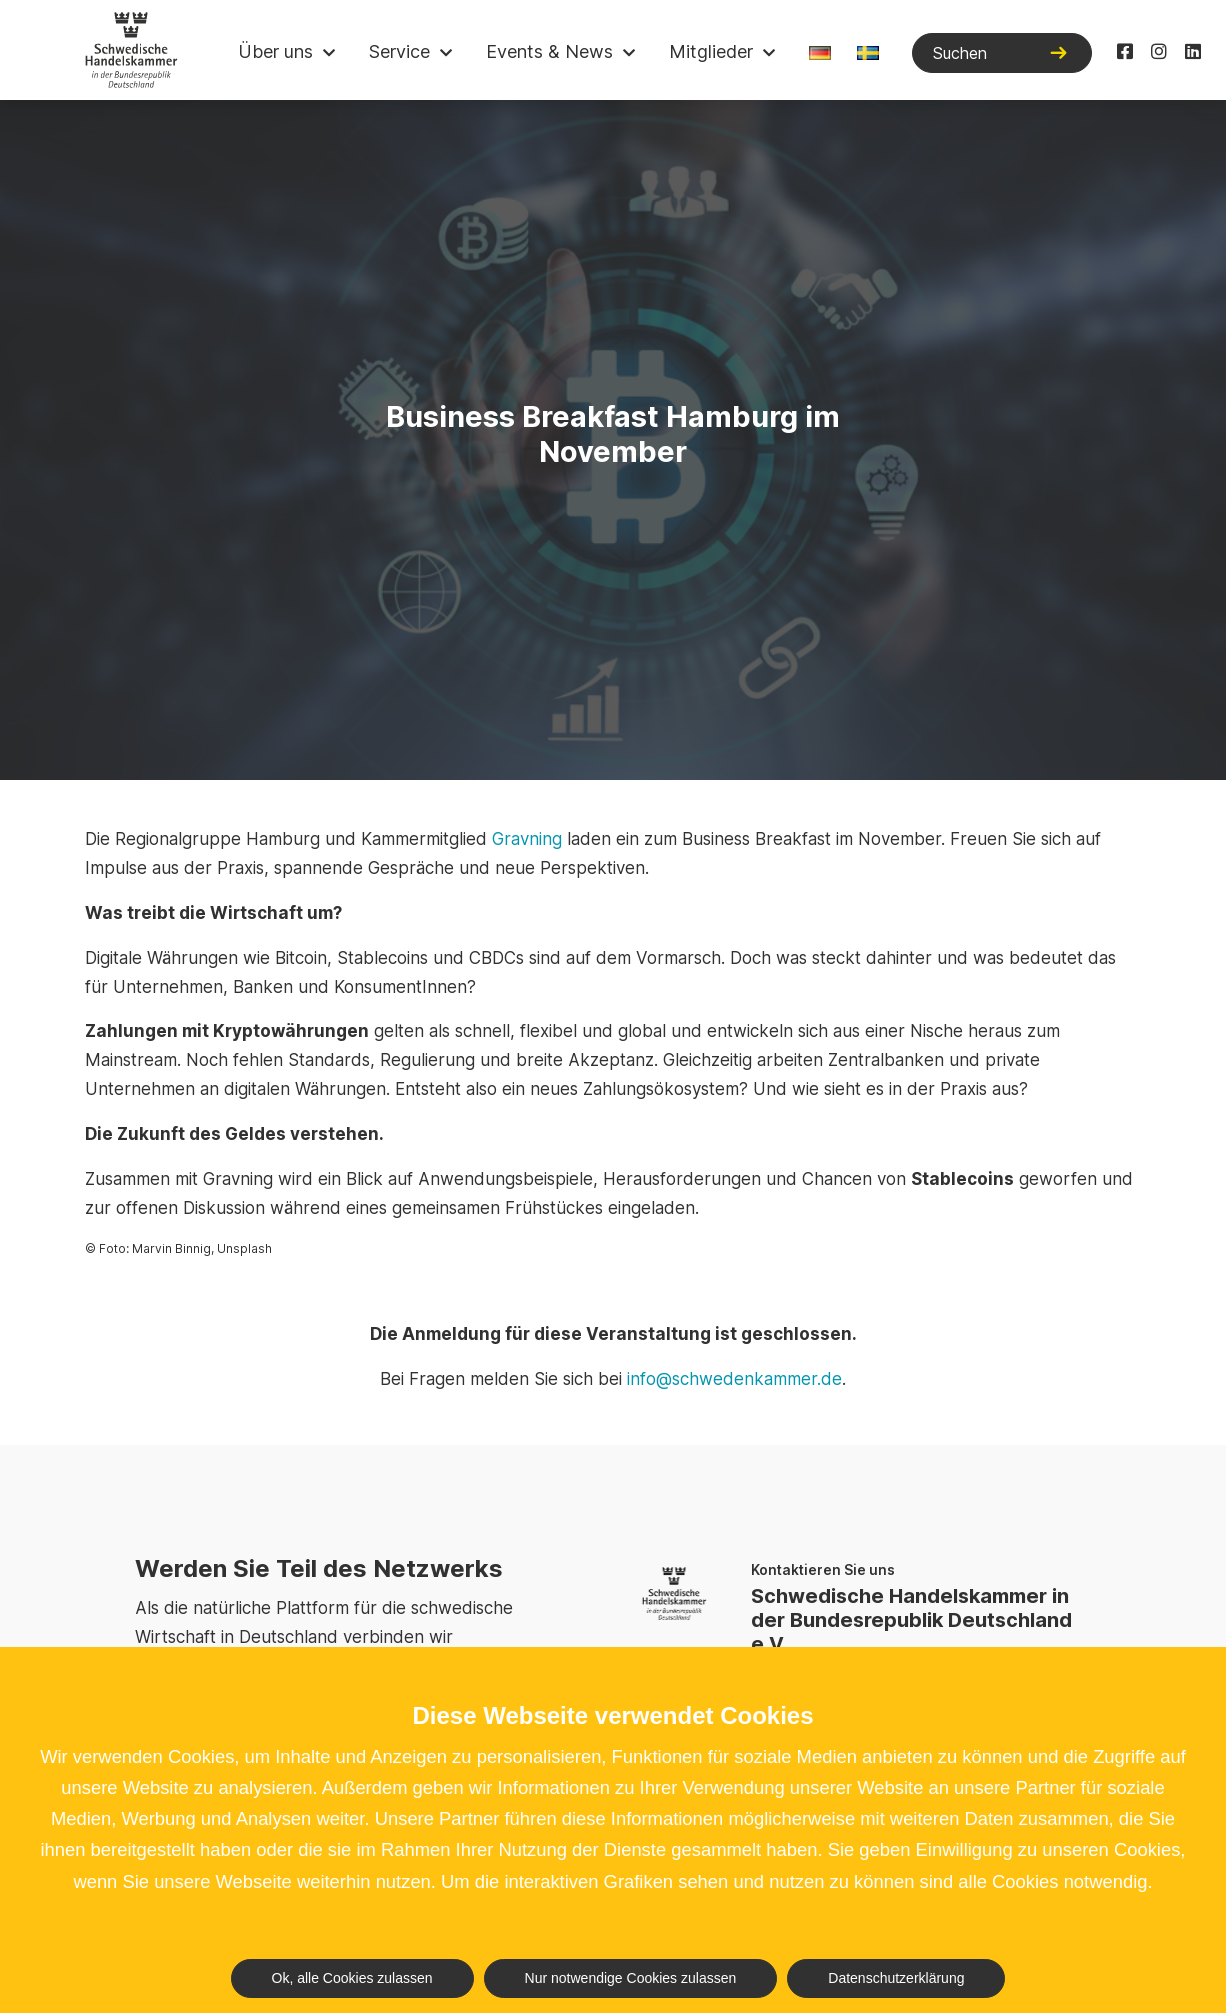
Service (399, 51)
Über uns (275, 51)
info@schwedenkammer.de (734, 1379)
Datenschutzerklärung (896, 1978)
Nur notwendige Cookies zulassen (631, 1978)
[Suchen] (1002, 53)
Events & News (549, 51)
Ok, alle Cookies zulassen (352, 1978)
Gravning (527, 839)
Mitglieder (711, 51)
